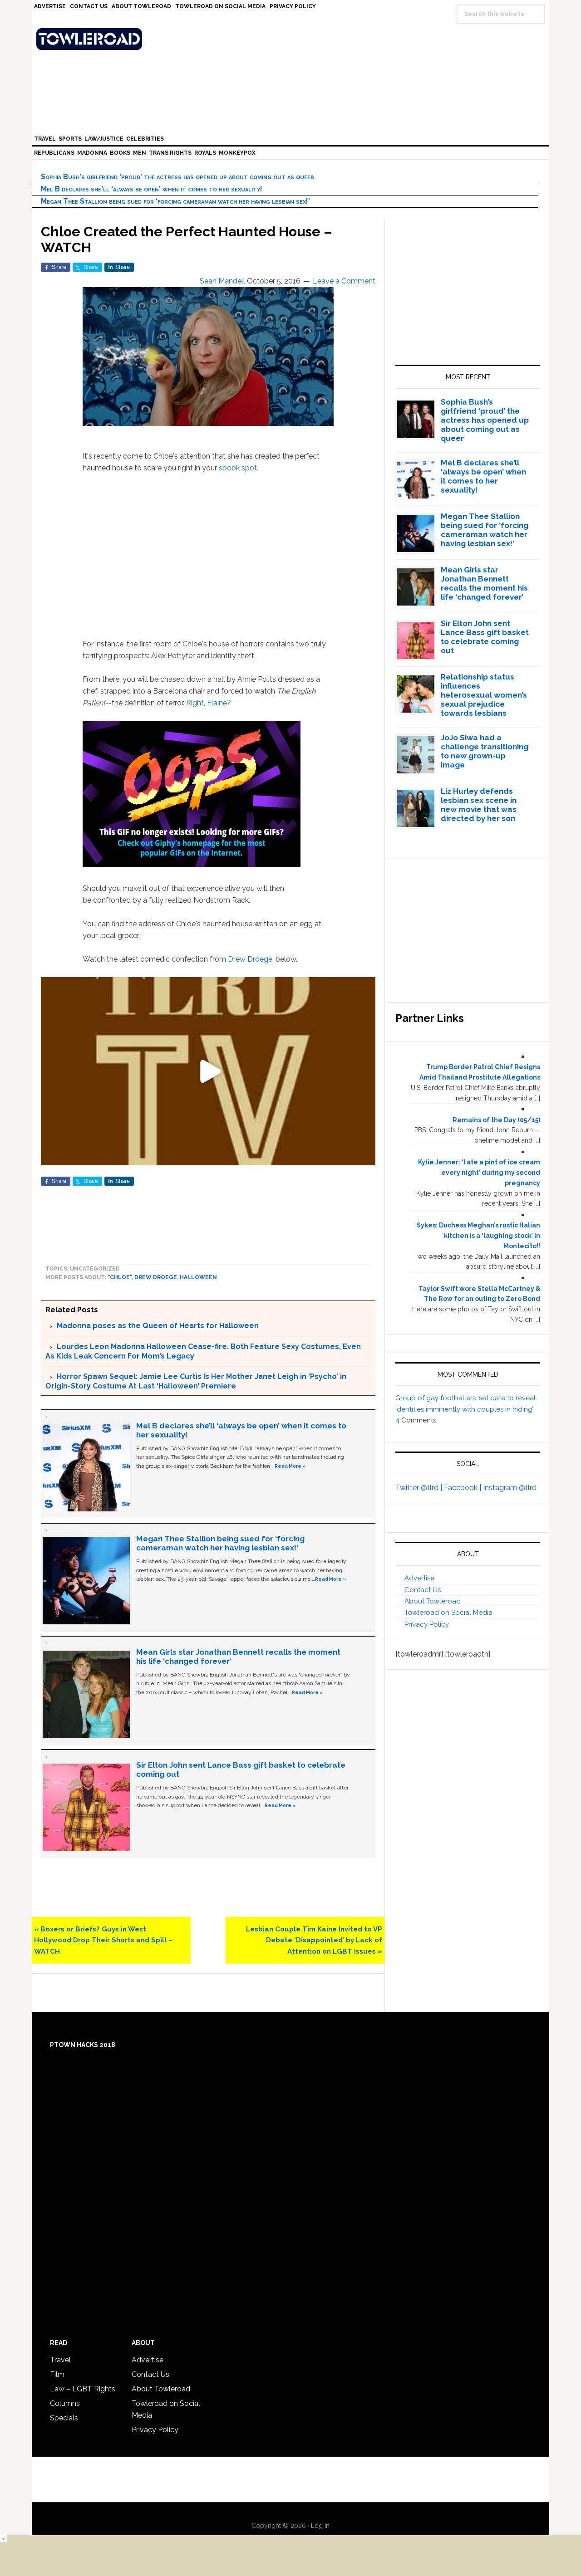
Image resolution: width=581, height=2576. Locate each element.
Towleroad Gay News (292, 39)
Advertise (419, 1578)
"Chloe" (120, 1277)
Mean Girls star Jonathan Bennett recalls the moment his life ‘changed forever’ (484, 583)
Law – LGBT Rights (82, 2389)
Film (57, 2374)
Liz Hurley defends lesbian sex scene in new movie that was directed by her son (479, 805)
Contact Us (422, 1590)
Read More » (290, 1466)
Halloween (198, 1277)
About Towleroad (432, 1601)
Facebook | (463, 1487)
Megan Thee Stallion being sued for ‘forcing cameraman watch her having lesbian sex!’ (175, 201)
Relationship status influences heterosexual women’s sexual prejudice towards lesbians (484, 695)
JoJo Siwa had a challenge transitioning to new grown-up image (484, 751)
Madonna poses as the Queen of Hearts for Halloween (158, 1325)
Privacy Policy (426, 1624)
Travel (60, 2360)
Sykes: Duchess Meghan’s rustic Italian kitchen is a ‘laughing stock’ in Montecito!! (478, 1236)
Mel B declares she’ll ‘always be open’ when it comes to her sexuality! (151, 189)
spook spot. (238, 468)
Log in (320, 2525)
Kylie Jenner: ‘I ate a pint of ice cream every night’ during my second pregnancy (479, 1172)
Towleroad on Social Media (448, 1612)
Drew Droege (250, 959)
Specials (64, 2418)
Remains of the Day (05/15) (496, 1120)
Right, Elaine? (208, 703)
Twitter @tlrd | (419, 1487)
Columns (65, 2403)
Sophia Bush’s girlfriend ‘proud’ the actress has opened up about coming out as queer (177, 176)
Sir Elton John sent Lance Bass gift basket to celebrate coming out (485, 637)
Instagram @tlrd (510, 1487)
